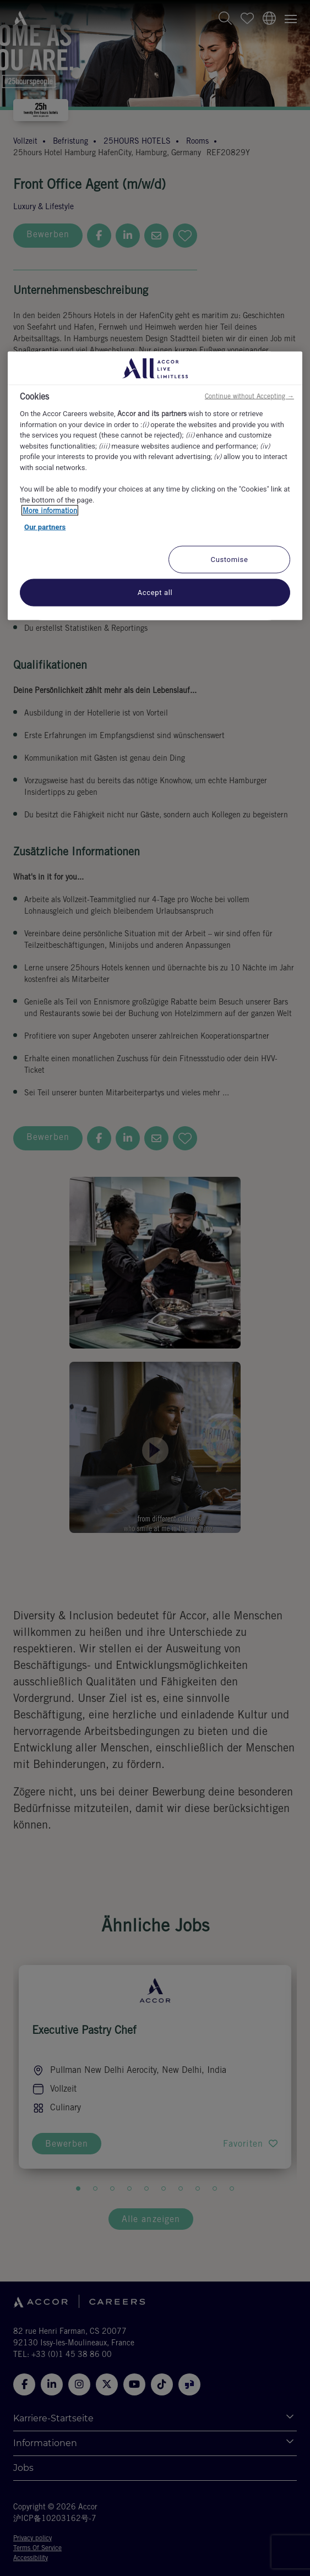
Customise (229, 559)
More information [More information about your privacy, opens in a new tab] (50, 510)
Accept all (155, 592)
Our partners (45, 526)
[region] (155, 486)
